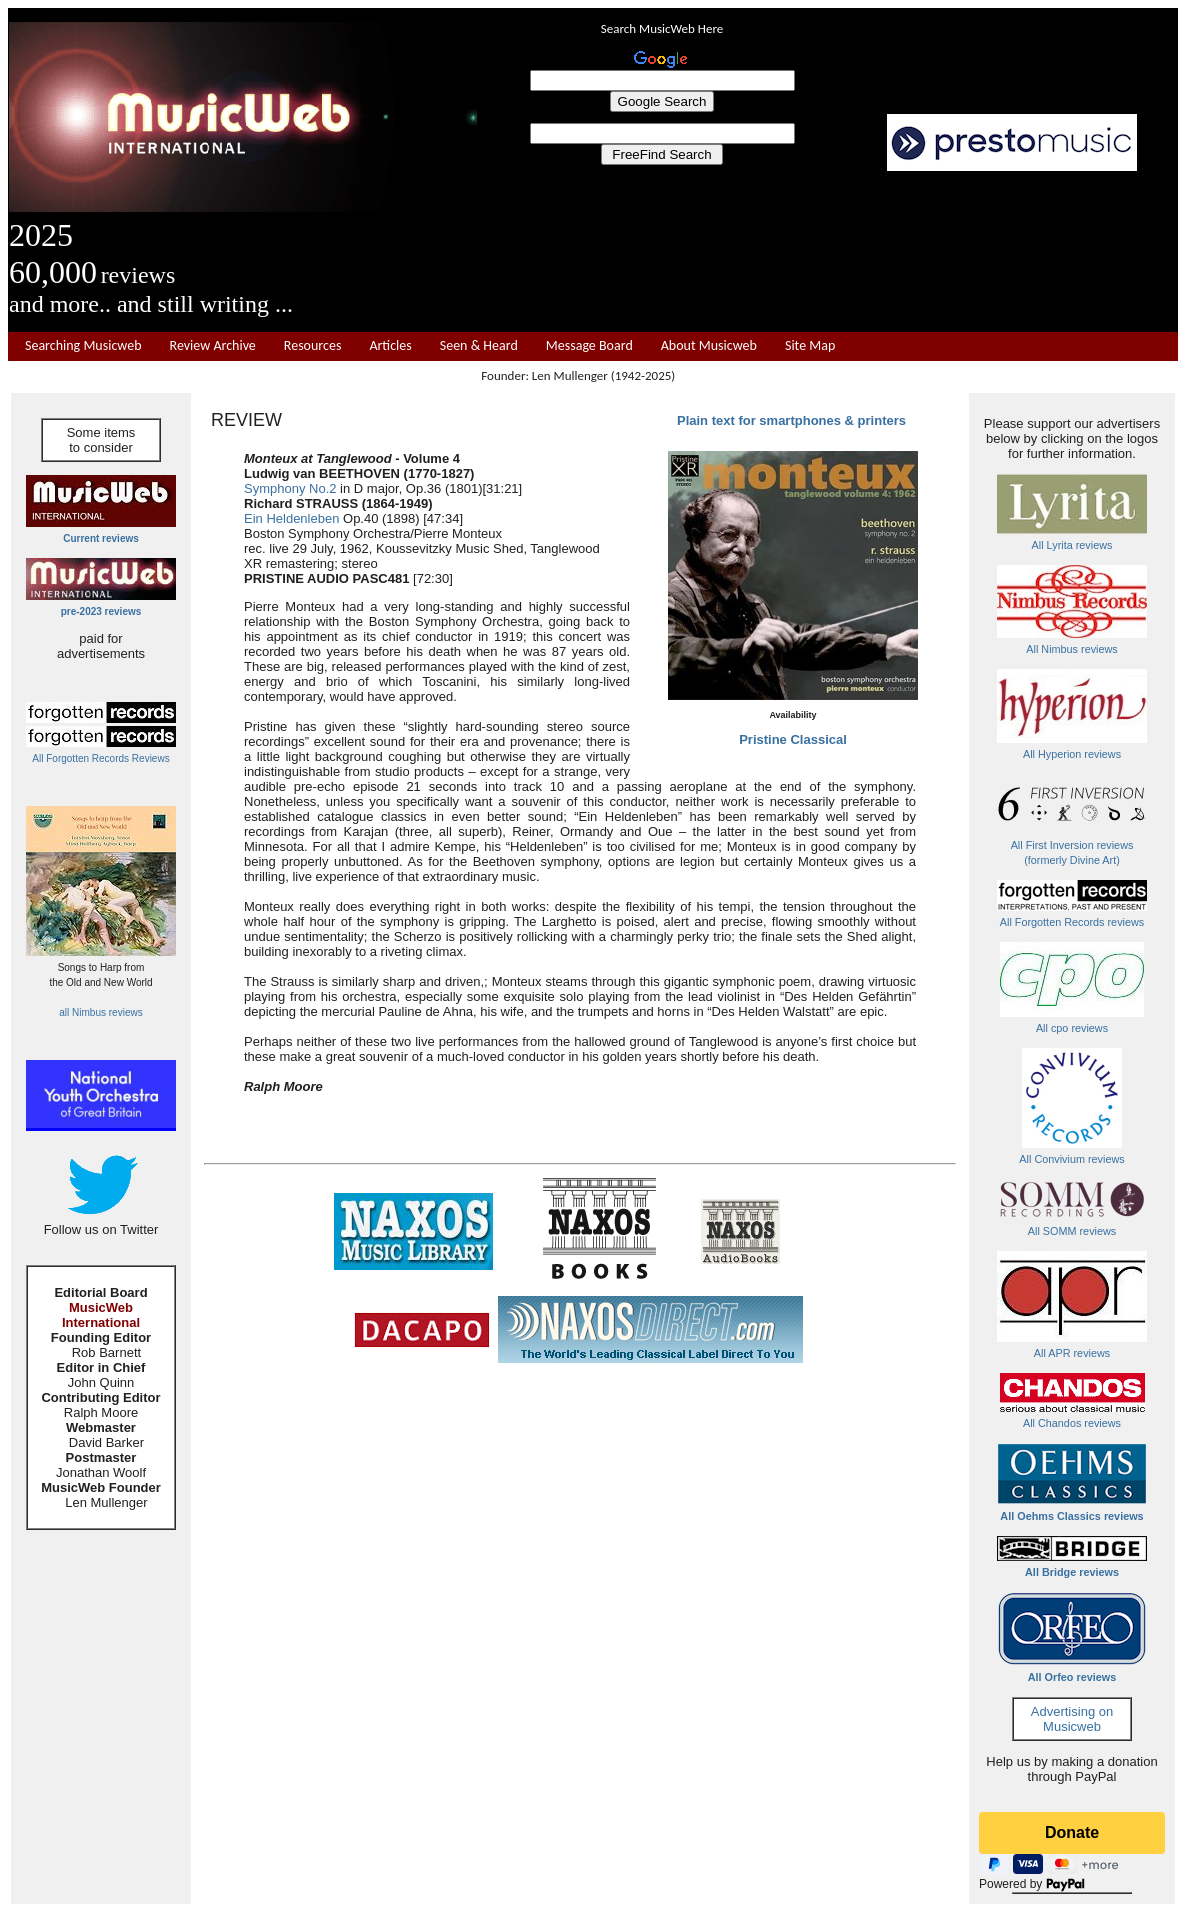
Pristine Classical (793, 739)
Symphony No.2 (290, 488)
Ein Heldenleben (291, 518)
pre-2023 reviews (101, 611)
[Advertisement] (828, 252)
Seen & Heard (479, 346)
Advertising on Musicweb (1072, 1719)
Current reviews (101, 538)
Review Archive (213, 346)
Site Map (810, 346)
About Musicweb (709, 346)
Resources (313, 346)
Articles (390, 346)
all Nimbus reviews (100, 1012)
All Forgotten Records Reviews (100, 758)
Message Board (589, 346)
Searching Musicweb (83, 346)
